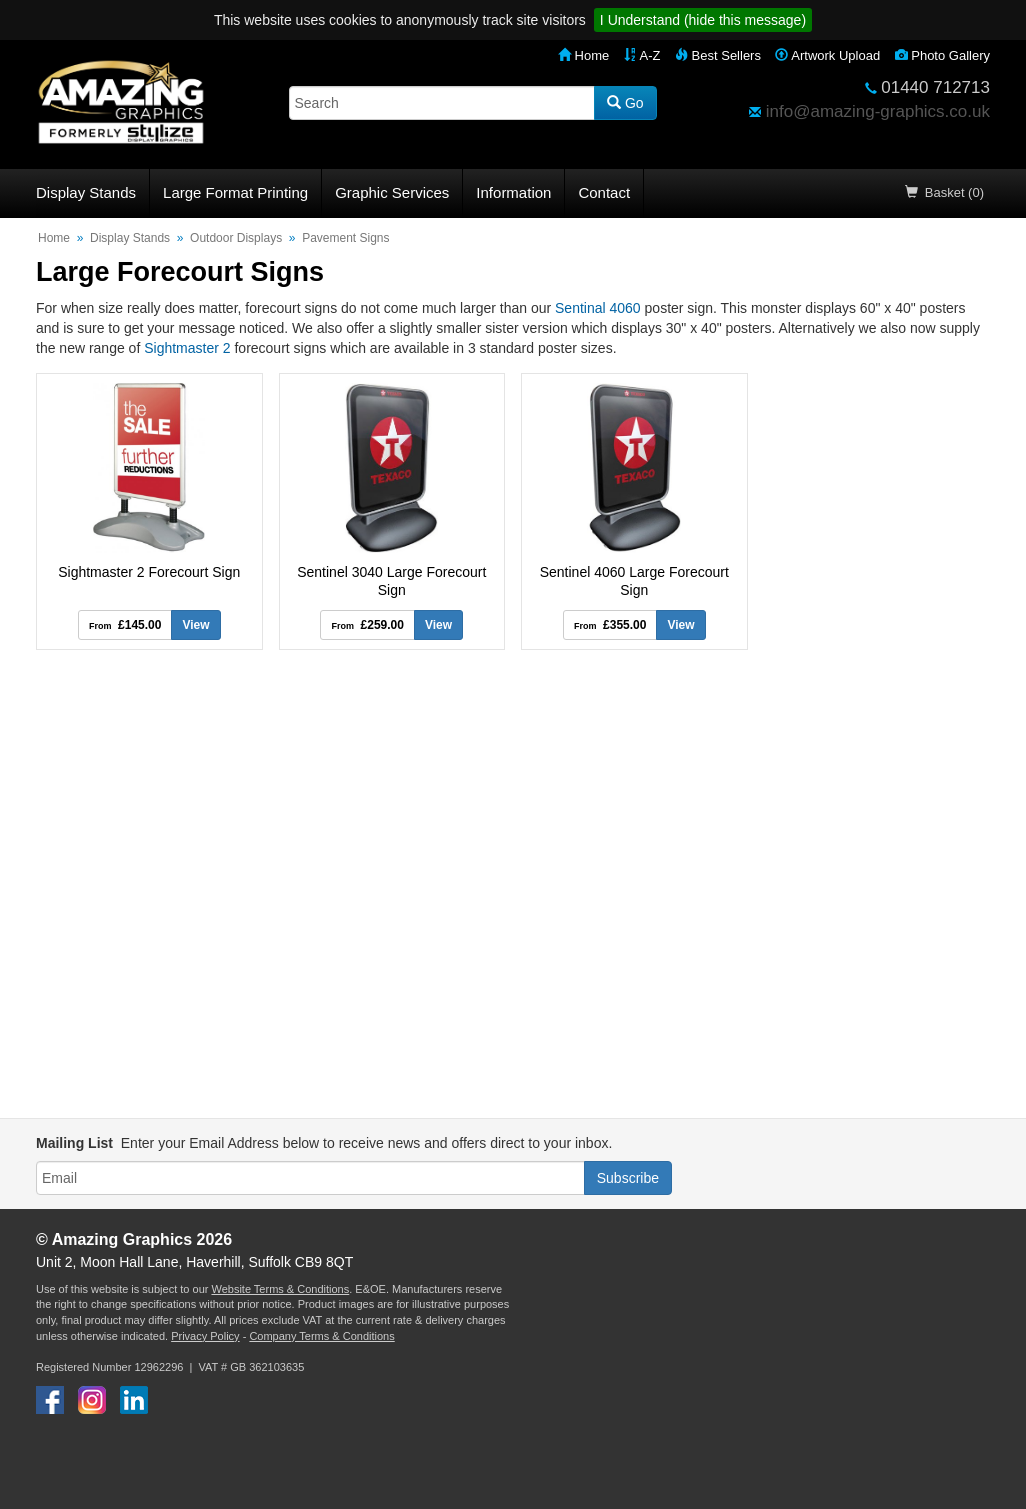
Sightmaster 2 (187, 348)
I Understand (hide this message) (703, 20)
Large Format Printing (235, 192)
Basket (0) (944, 192)
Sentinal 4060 (598, 308)
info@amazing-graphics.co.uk (878, 111)
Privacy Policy (205, 1336)
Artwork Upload (827, 55)
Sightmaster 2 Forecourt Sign (149, 572)
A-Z (642, 55)
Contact (604, 192)
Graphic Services (392, 192)
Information (513, 192)
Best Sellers (718, 55)
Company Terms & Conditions (321, 1336)
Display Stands (86, 192)
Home (583, 55)
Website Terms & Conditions (280, 1289)
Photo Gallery (942, 55)
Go (625, 103)
